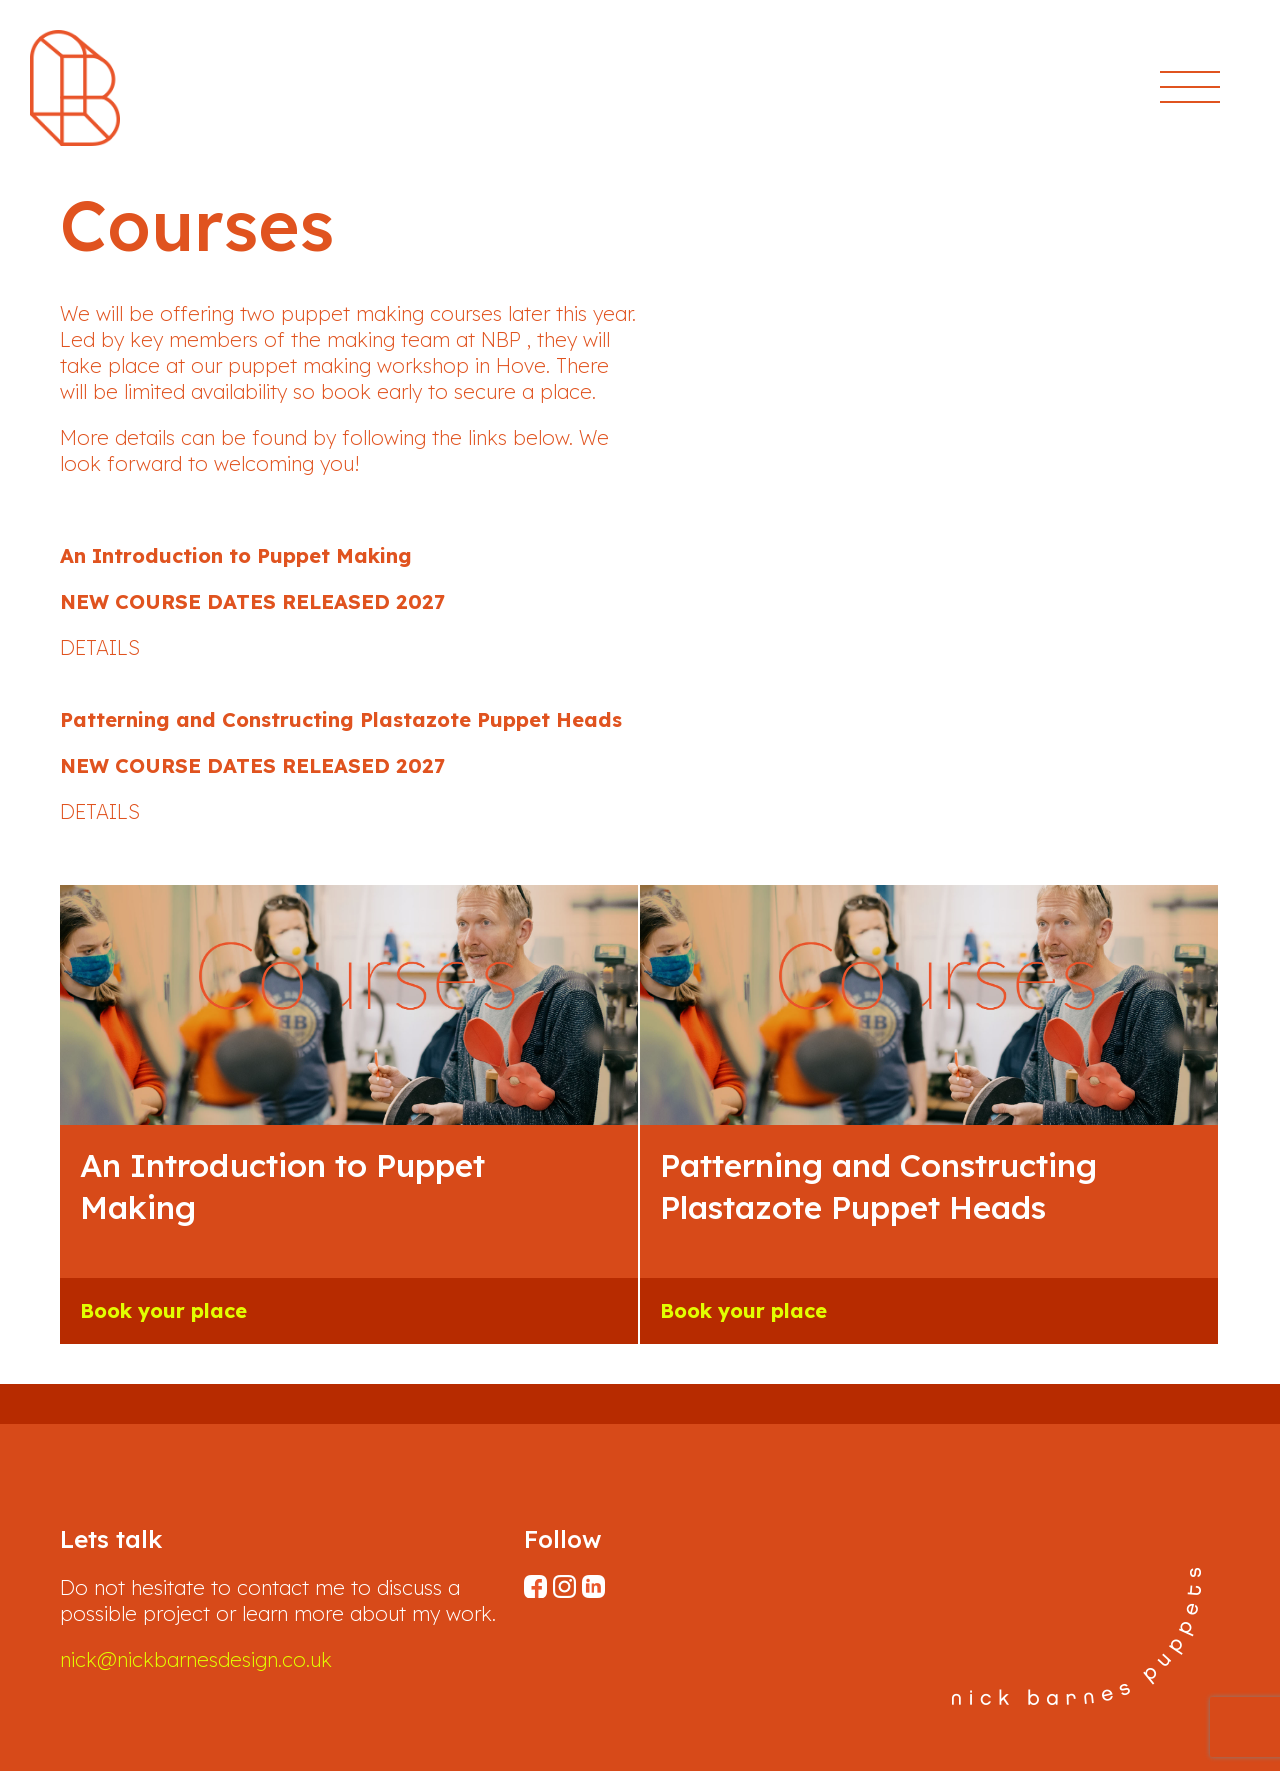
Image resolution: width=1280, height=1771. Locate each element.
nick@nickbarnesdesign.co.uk (196, 1659)
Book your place (163, 1310)
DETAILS (100, 647)
